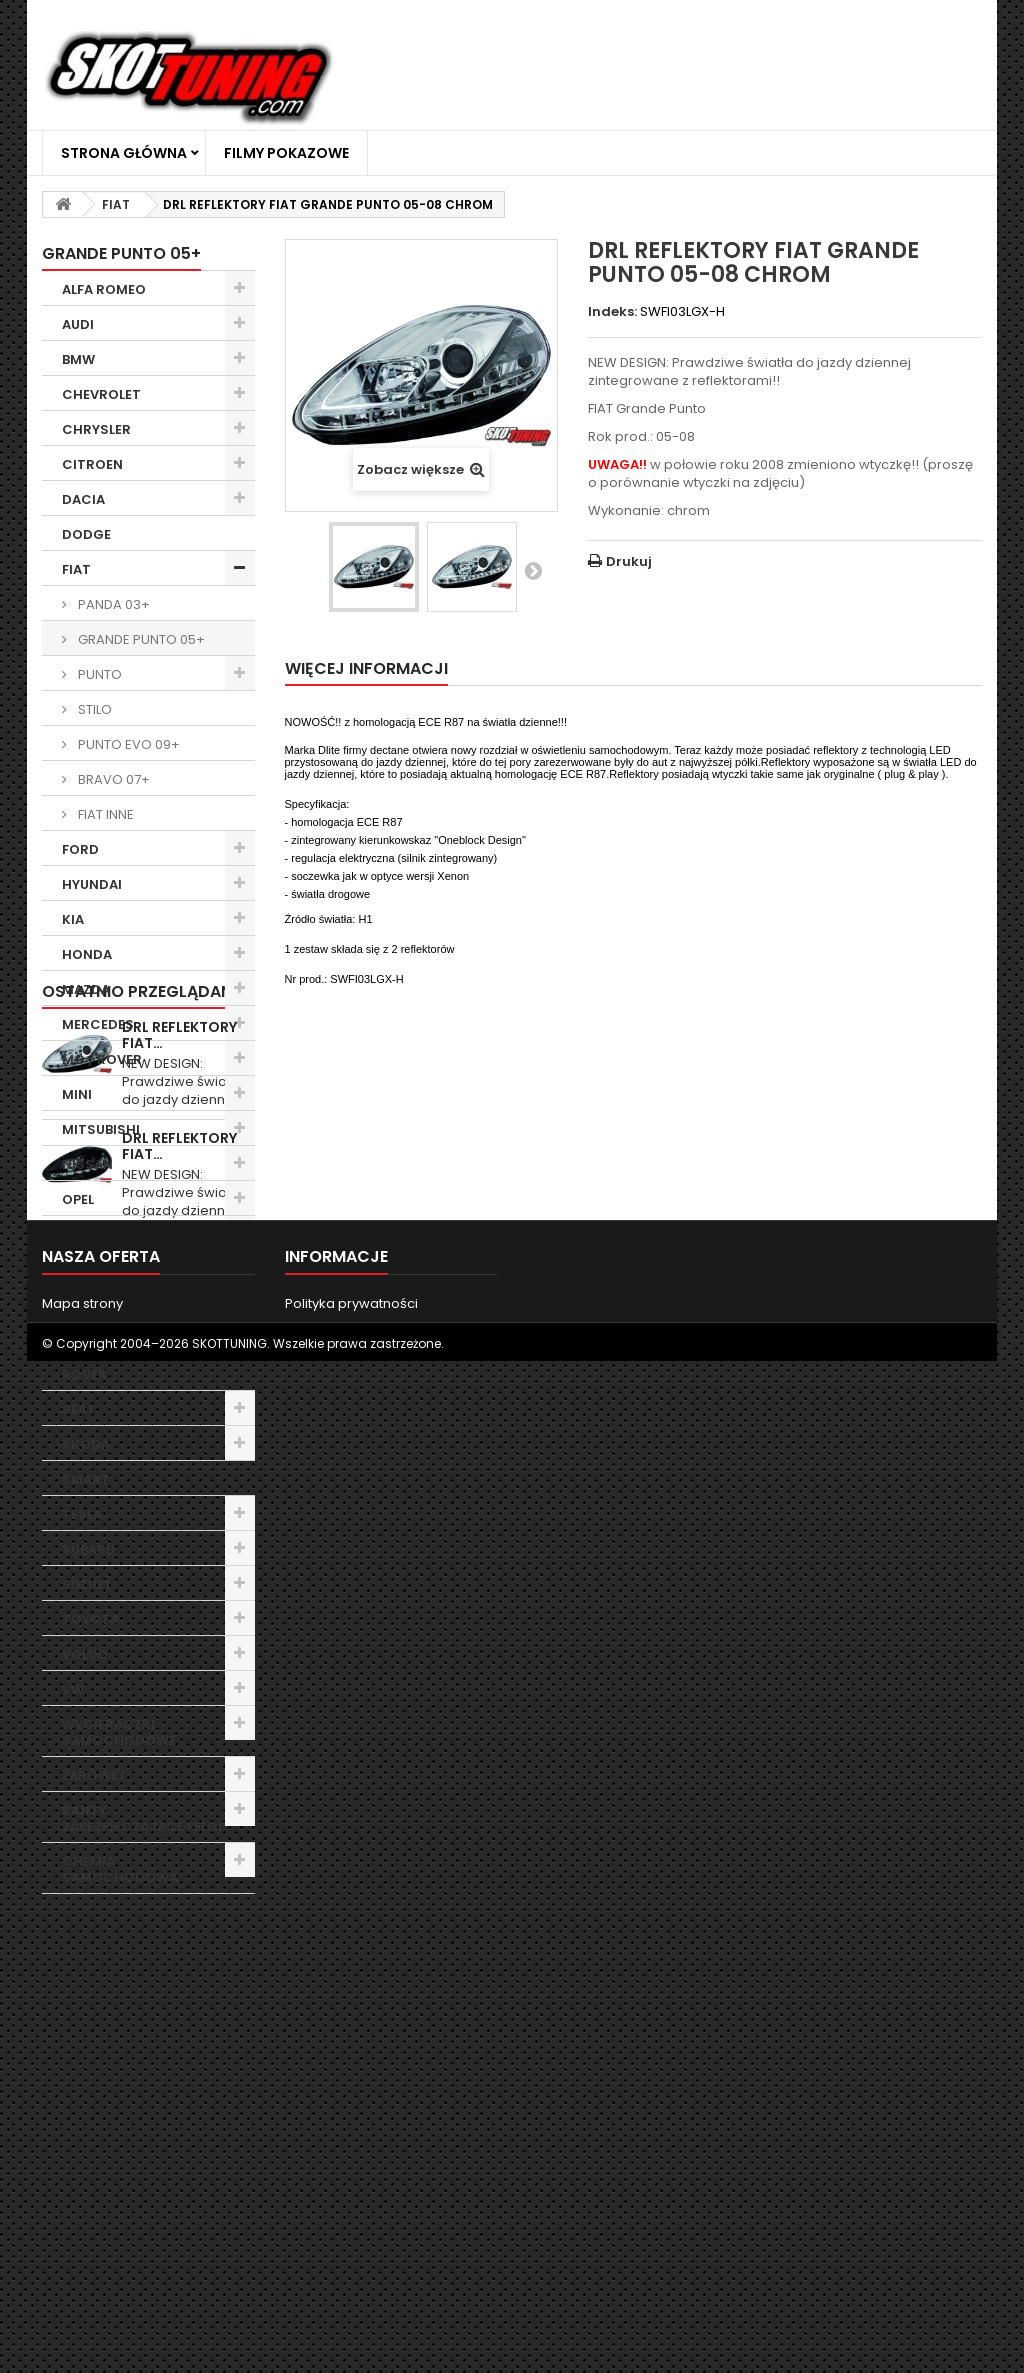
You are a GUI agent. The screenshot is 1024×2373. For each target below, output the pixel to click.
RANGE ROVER (109, 1304)
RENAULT (91, 1339)
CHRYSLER (96, 429)
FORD (80, 849)
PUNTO (98, 674)
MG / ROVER (102, 1059)
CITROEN (92, 464)
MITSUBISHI (101, 1129)
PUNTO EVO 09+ (127, 744)
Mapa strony (82, 2280)
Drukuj (629, 561)
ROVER (84, 1374)
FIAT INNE (104, 814)
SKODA (86, 1444)
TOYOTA (90, 1619)
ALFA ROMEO (104, 289)
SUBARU (88, 1549)
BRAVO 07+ (112, 779)
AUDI (78, 324)
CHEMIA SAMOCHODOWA (120, 1869)
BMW (78, 359)
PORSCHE (94, 1269)
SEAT (79, 1409)
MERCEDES (98, 1024)
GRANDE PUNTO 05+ (140, 639)
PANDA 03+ (112, 604)
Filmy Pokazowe (286, 153)
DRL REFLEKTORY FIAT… (179, 1972)
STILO (93, 709)
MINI (77, 1094)
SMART (86, 1479)
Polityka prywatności (351, 2280)
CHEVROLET (101, 394)
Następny (533, 570)
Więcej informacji (366, 668)
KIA (73, 919)
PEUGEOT (93, 1234)
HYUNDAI (92, 884)
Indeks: (612, 312)
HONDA (87, 954)
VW (73, 1689)
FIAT (76, 569)
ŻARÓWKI (93, 1775)
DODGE (86, 534)
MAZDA (86, 989)
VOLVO (85, 1654)
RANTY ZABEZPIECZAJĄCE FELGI (142, 1818)
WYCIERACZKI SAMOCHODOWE (119, 1732)
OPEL (78, 1199)
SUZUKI (86, 1584)
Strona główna (124, 153)
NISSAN (87, 1164)
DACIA (83, 499)
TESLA (82, 1514)
